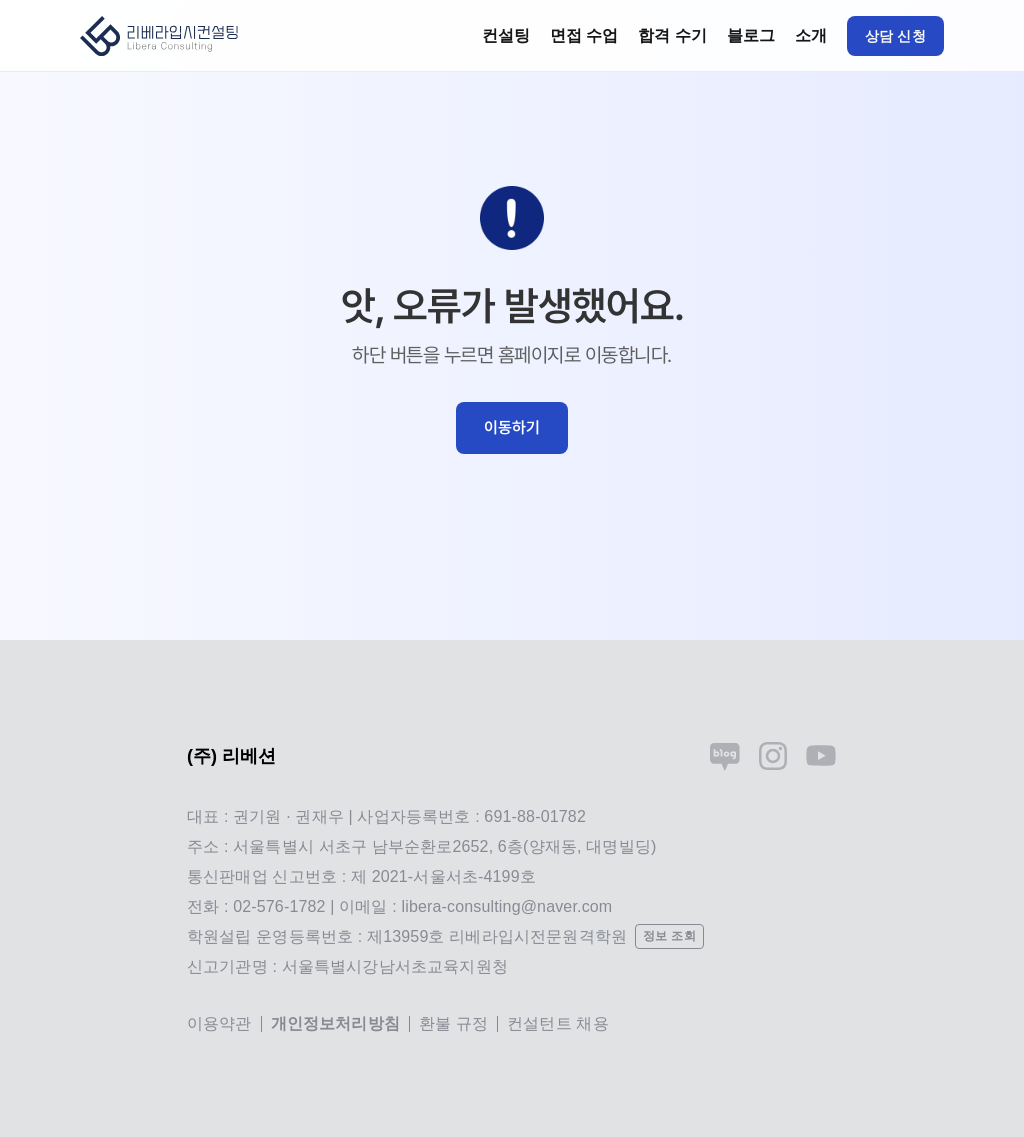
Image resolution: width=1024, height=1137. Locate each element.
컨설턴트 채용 (558, 1023)
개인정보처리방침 (335, 1023)
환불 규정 (453, 1023)
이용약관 (219, 1023)
